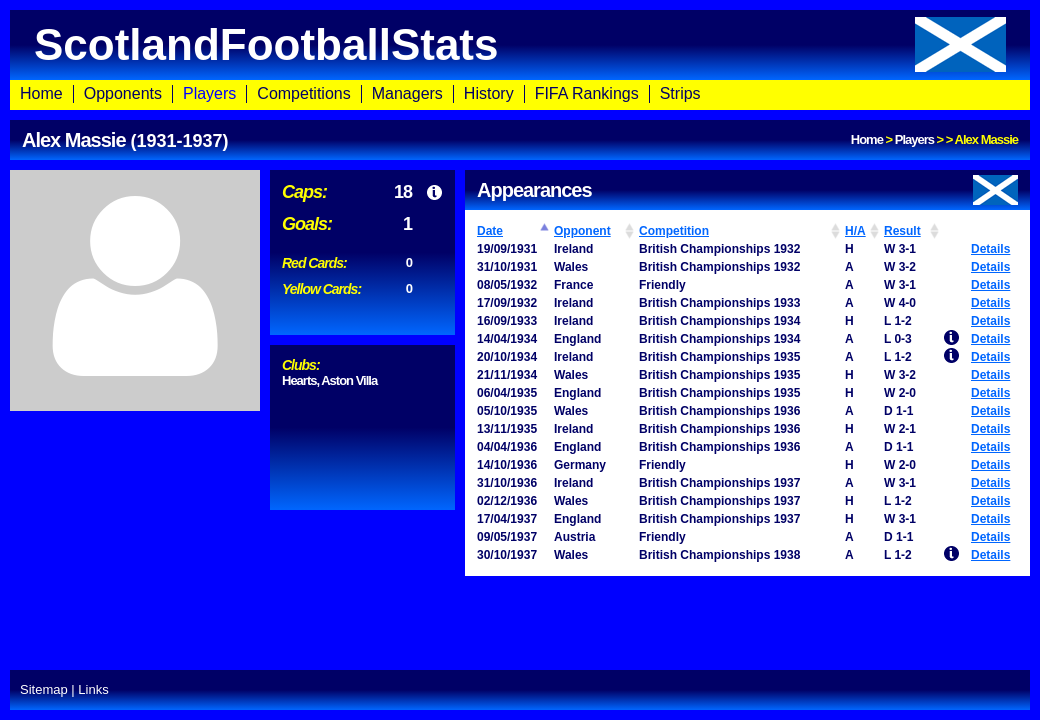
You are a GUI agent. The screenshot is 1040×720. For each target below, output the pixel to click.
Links (93, 689)
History (489, 93)
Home (41, 93)
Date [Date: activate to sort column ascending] (490, 231)
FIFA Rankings (587, 93)
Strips (680, 93)
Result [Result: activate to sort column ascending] (902, 231)
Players (209, 93)
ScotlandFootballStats (520, 44)
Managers (407, 93)
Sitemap (44, 689)
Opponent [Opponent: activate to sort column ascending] (582, 231)
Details (990, 249)
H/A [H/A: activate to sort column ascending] (855, 231)
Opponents (123, 93)
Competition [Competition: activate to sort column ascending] (674, 231)
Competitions (303, 93)
